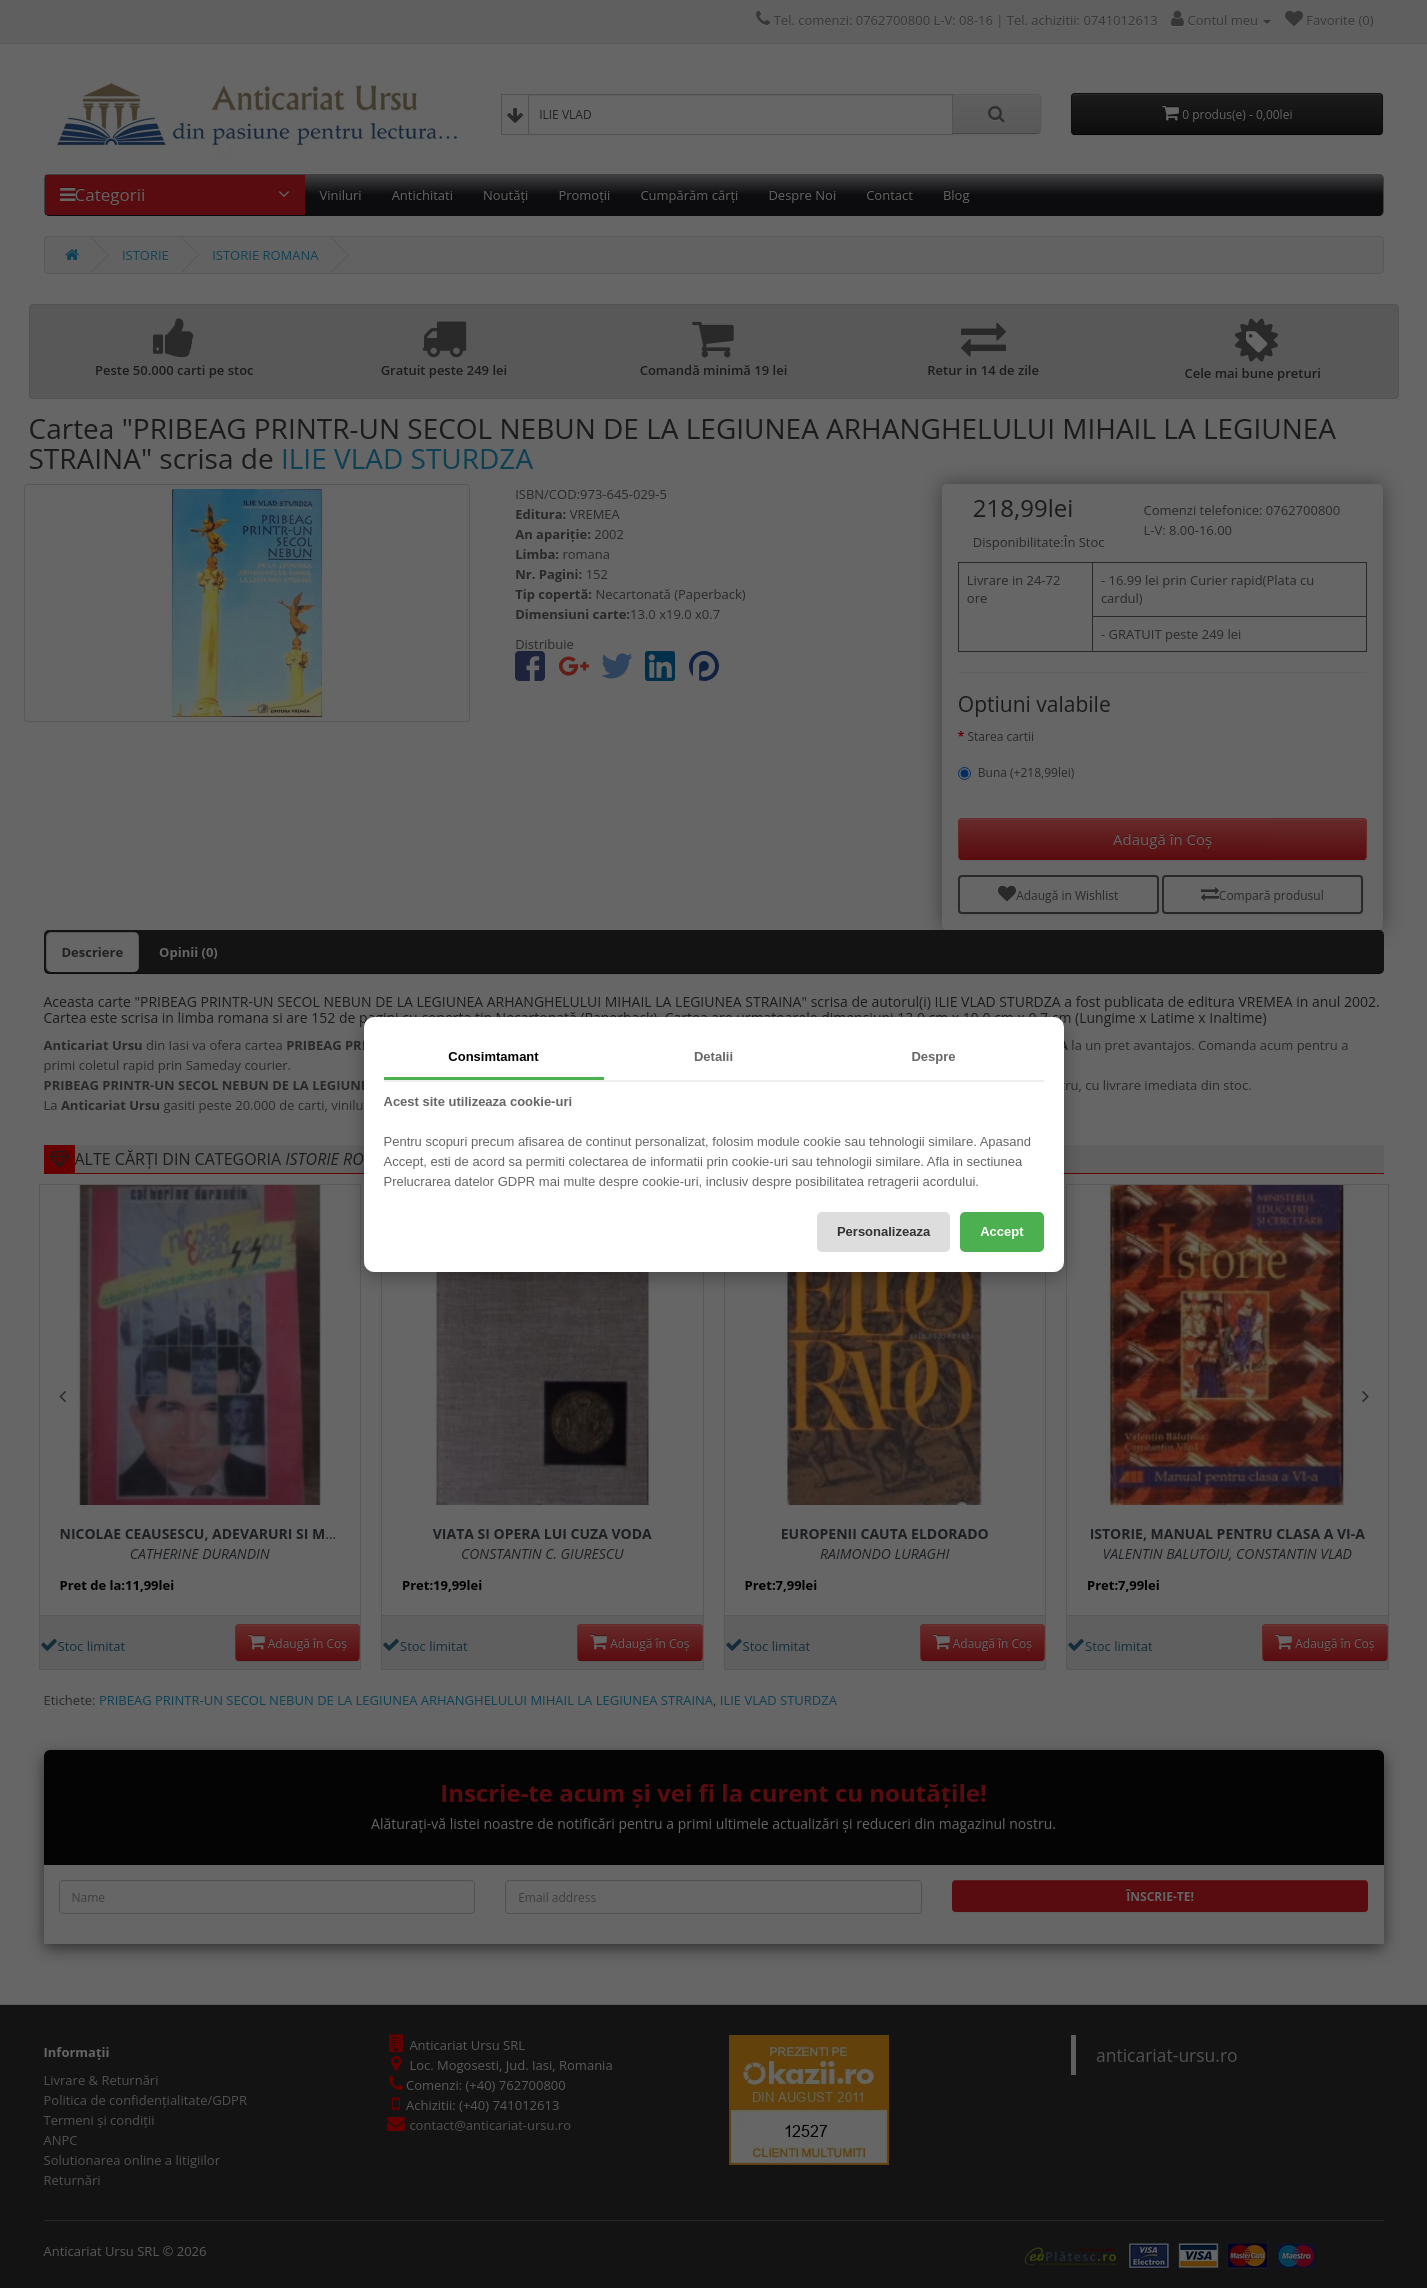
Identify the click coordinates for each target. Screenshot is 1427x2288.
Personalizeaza (883, 1231)
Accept (1001, 1231)
